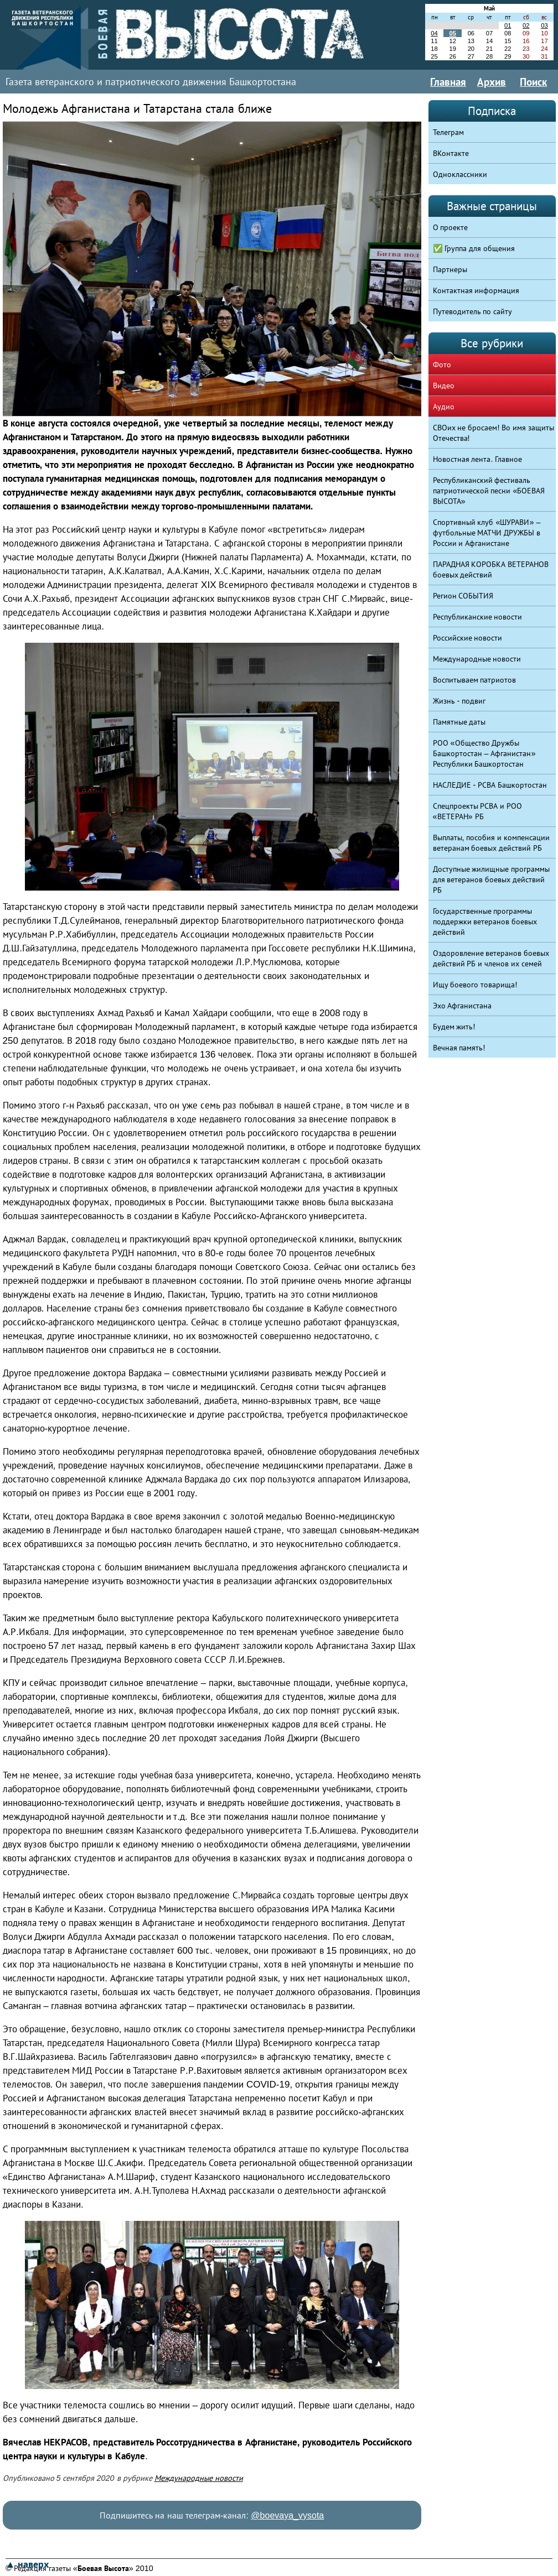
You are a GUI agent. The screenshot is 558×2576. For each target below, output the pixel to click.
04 (434, 33)
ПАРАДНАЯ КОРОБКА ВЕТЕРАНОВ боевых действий (491, 569)
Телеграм (448, 132)
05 (452, 33)
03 (544, 25)
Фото (442, 364)
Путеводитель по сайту (473, 311)
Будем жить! (454, 1026)
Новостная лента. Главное (478, 459)
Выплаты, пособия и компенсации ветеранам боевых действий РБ (491, 842)
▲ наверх (27, 2564)
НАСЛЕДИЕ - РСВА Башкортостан (490, 784)
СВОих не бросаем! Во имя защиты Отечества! (494, 433)
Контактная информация (476, 290)
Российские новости (468, 637)
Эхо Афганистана (462, 1005)
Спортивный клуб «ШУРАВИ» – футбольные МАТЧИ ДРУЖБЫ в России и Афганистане (487, 533)
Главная (448, 82)
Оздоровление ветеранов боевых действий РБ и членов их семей (491, 958)
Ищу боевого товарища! (475, 984)
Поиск (533, 82)
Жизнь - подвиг (459, 700)
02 (526, 25)
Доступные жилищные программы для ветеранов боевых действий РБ (491, 879)
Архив (491, 82)
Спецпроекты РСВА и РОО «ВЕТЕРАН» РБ (478, 811)
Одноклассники (460, 174)
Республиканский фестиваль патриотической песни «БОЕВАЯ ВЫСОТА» (489, 491)
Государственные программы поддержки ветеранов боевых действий (485, 921)
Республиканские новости (478, 616)
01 (507, 25)
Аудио (443, 406)
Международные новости (198, 2478)
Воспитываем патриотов (474, 679)
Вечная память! (459, 1047)
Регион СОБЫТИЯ (463, 595)
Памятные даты (459, 721)
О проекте (450, 227)
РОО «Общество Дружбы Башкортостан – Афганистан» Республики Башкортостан (484, 753)
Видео (443, 385)
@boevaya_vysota (287, 2515)
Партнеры (450, 269)
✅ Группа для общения (474, 248)
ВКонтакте (451, 153)
